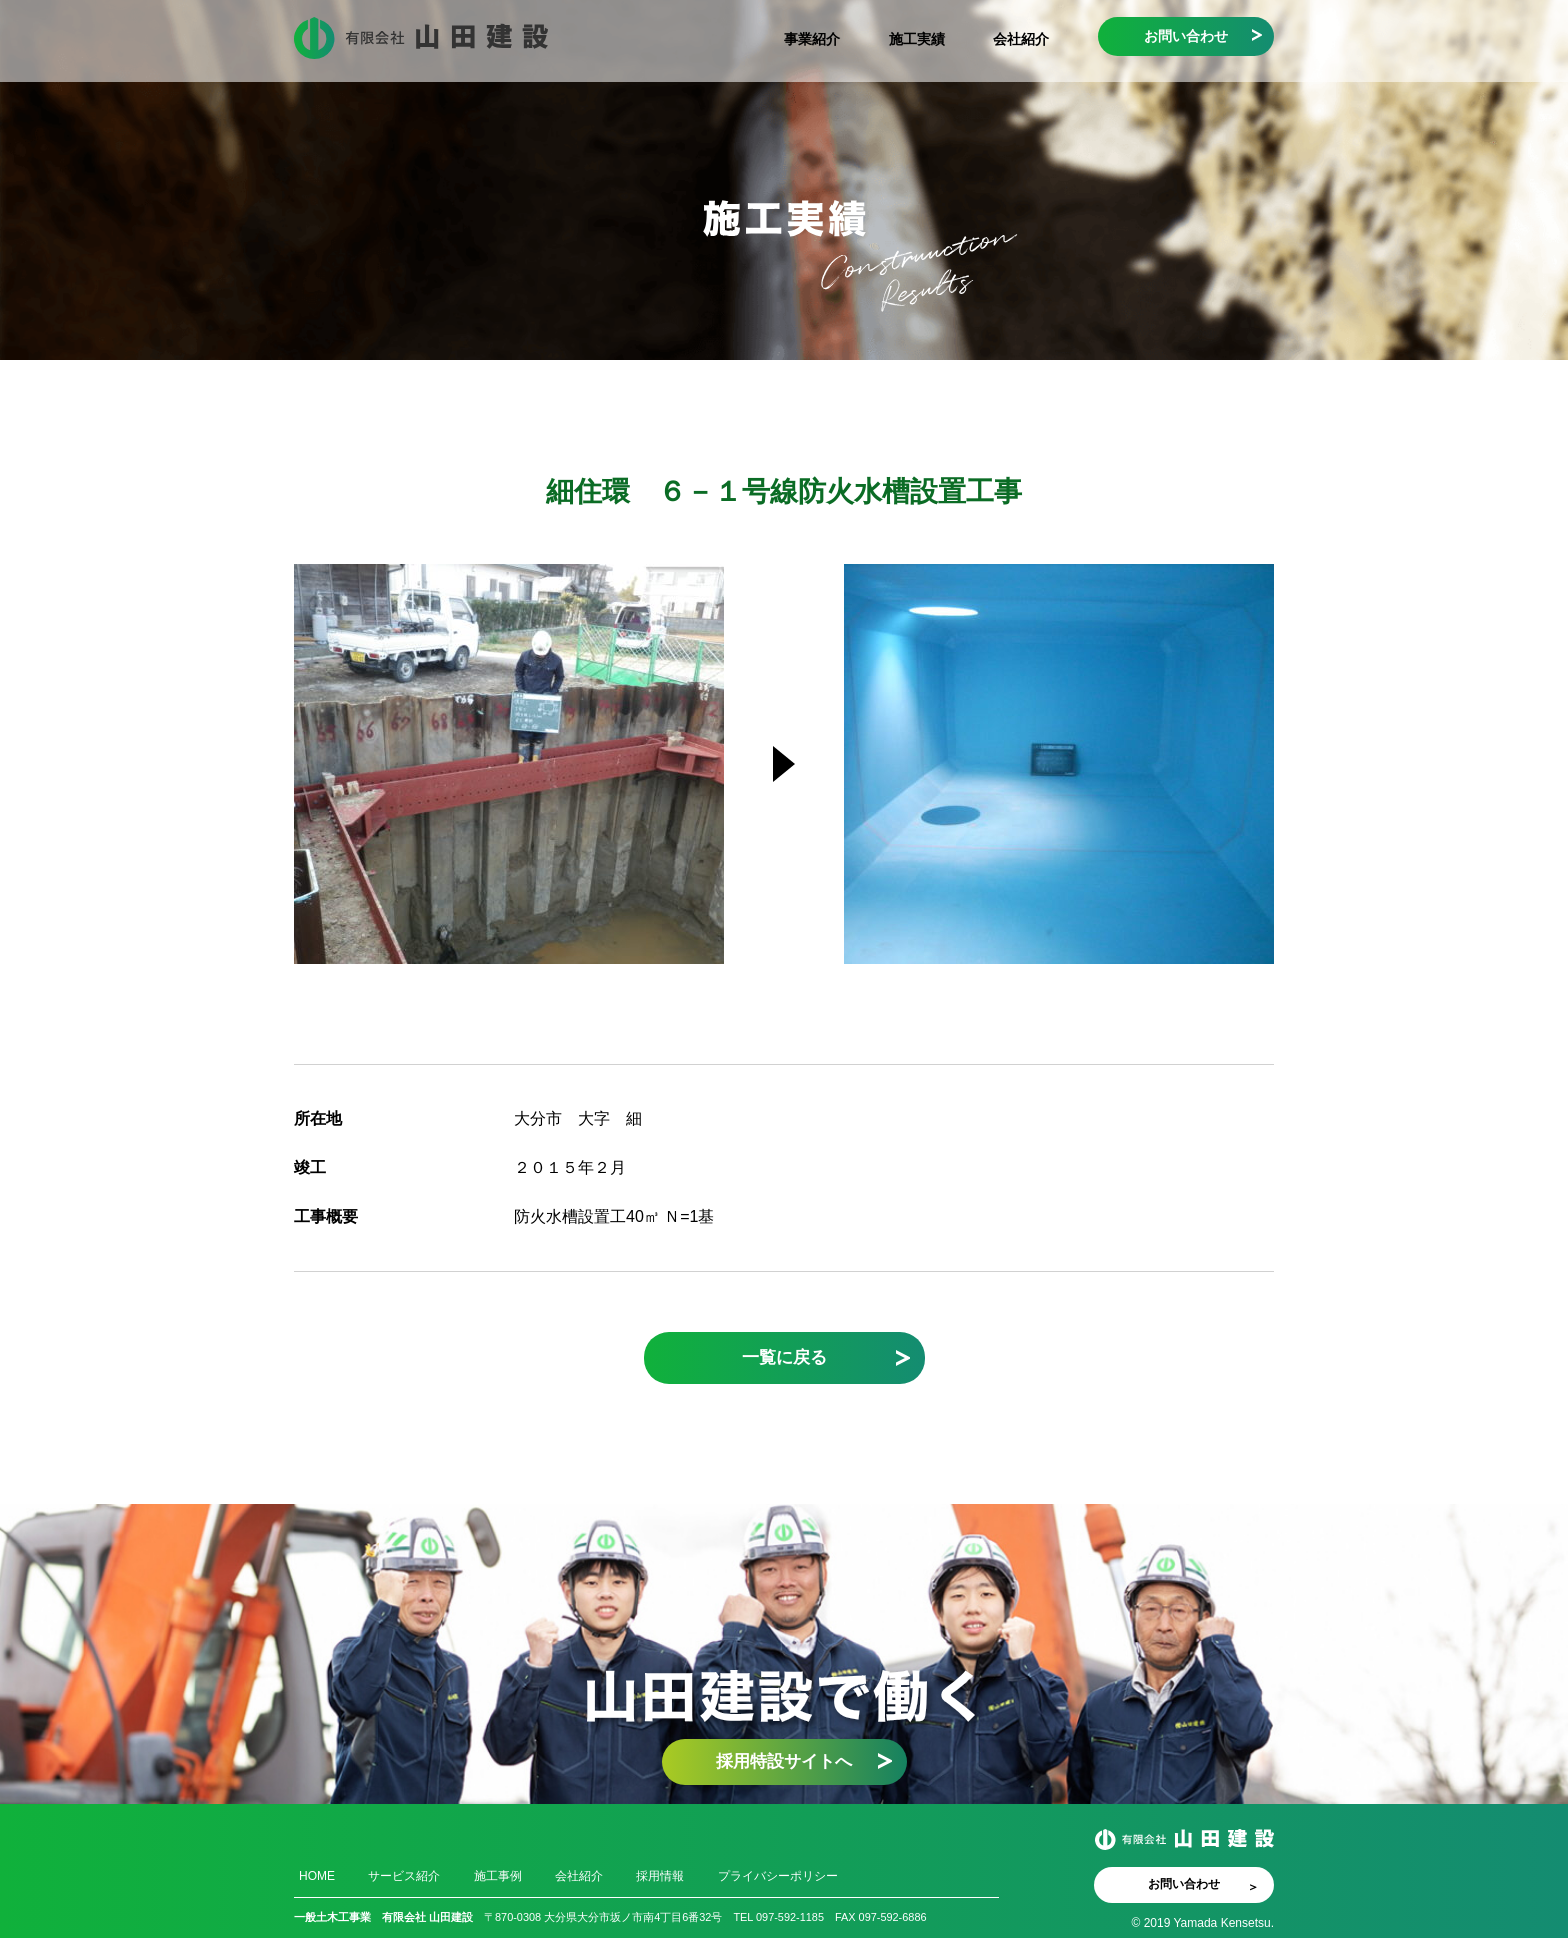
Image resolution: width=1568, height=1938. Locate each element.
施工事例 (498, 1876)
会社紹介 (1021, 39)
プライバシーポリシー (778, 1876)
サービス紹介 (404, 1876)
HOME (317, 1876)
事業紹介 (812, 39)
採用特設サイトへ (784, 1761)
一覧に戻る (784, 1357)
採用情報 (660, 1876)
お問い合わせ (1186, 36)
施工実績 (917, 39)
